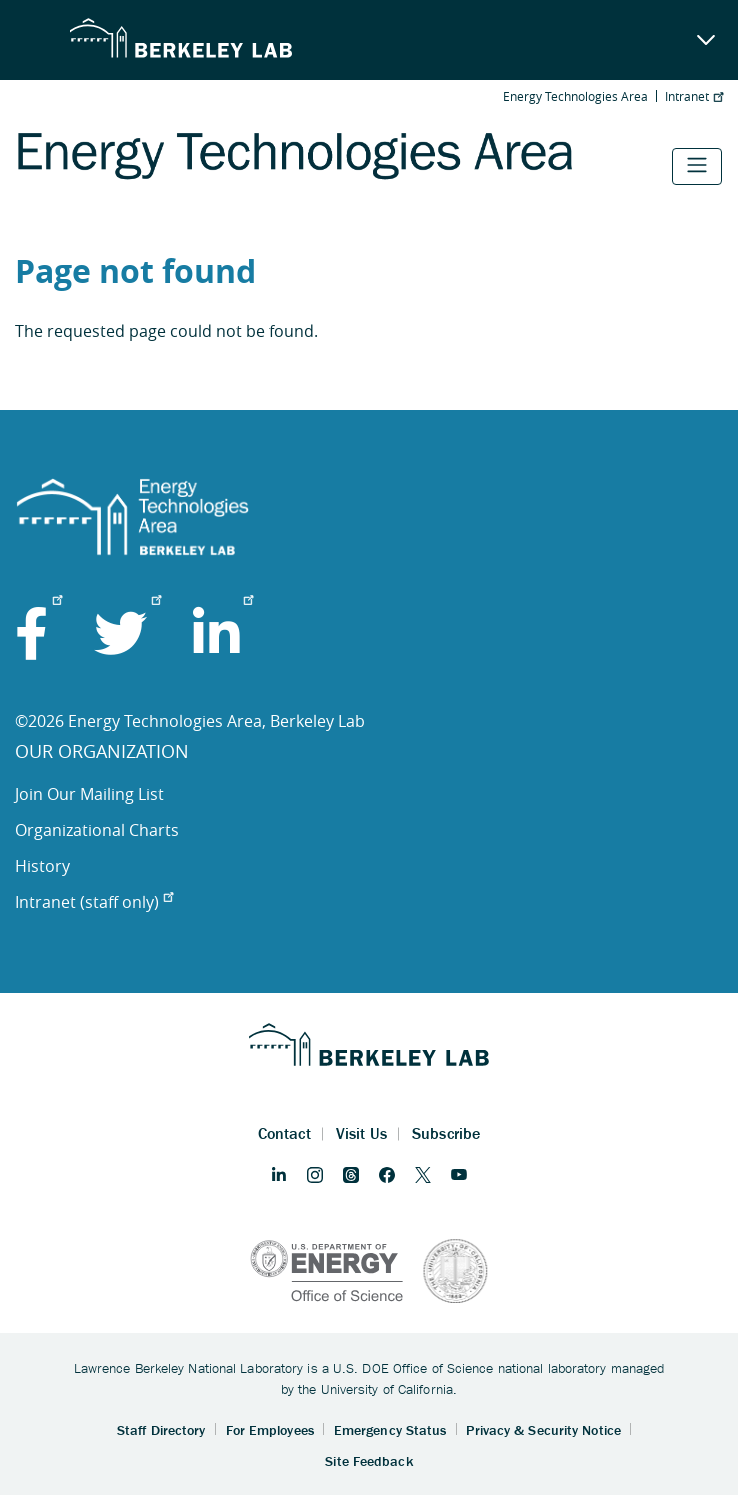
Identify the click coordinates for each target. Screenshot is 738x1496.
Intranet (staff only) (94, 902)
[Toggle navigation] (697, 166)
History (42, 866)
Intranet (694, 96)
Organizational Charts (97, 830)
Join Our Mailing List (89, 794)
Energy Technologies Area (575, 96)
